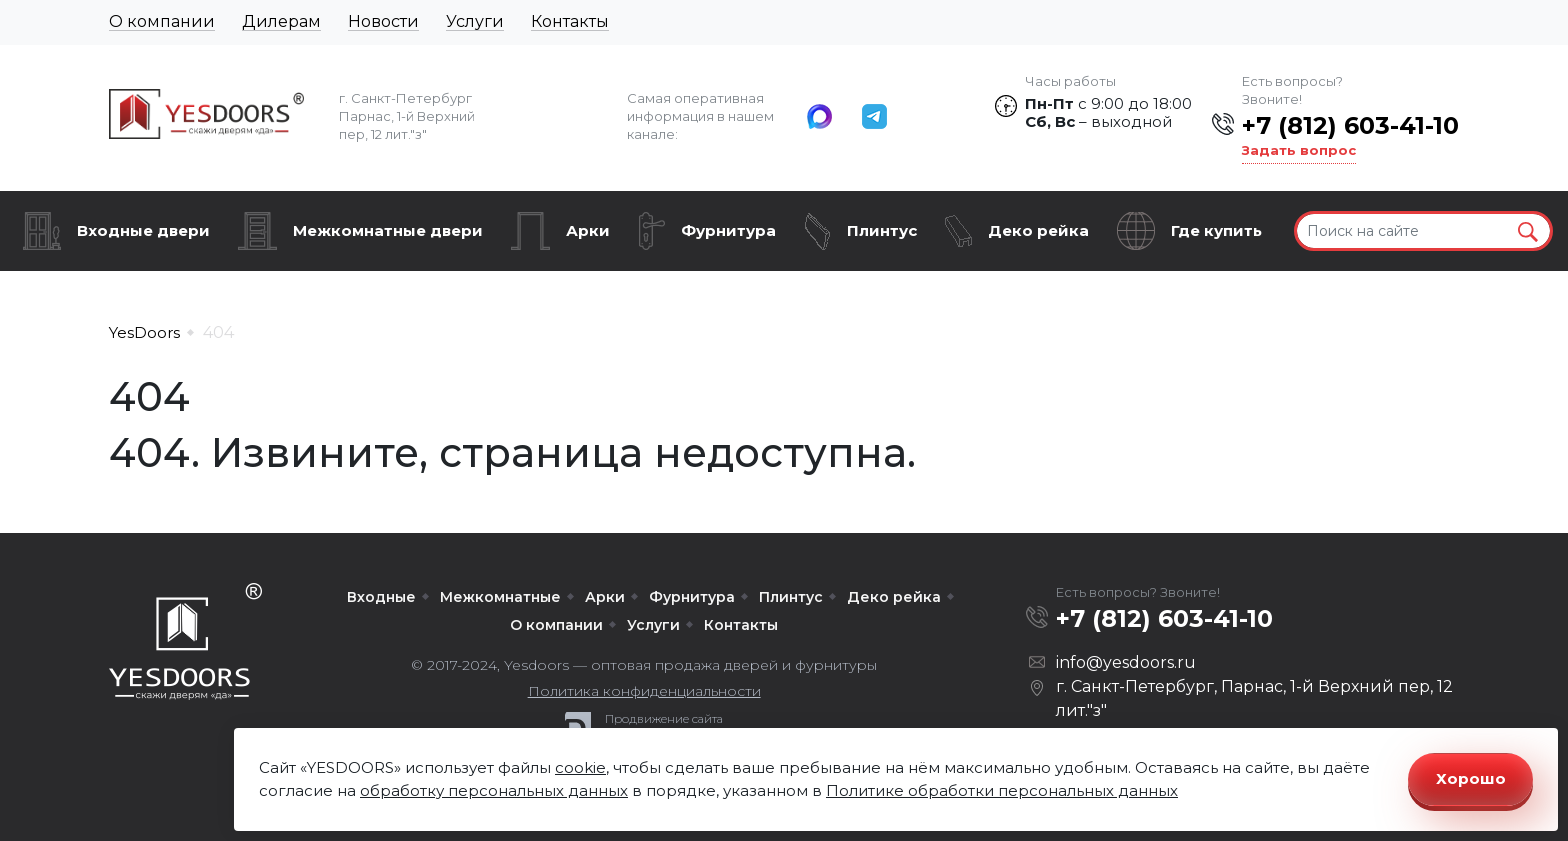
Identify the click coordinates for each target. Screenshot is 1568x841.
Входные (381, 597)
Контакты (570, 21)
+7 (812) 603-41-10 (1350, 125)
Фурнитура (728, 230)
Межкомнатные (500, 597)
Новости (383, 21)
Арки (588, 230)
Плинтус (882, 230)
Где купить (1216, 230)
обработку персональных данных (494, 790)
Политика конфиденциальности (644, 691)
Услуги (475, 21)
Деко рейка (1038, 230)
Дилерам (281, 21)
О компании (162, 21)
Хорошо (1471, 778)
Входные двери (143, 230)
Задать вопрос (1299, 150)
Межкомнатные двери (388, 230)
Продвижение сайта (664, 719)
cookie (580, 767)
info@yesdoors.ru (1126, 662)
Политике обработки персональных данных (1002, 790)
